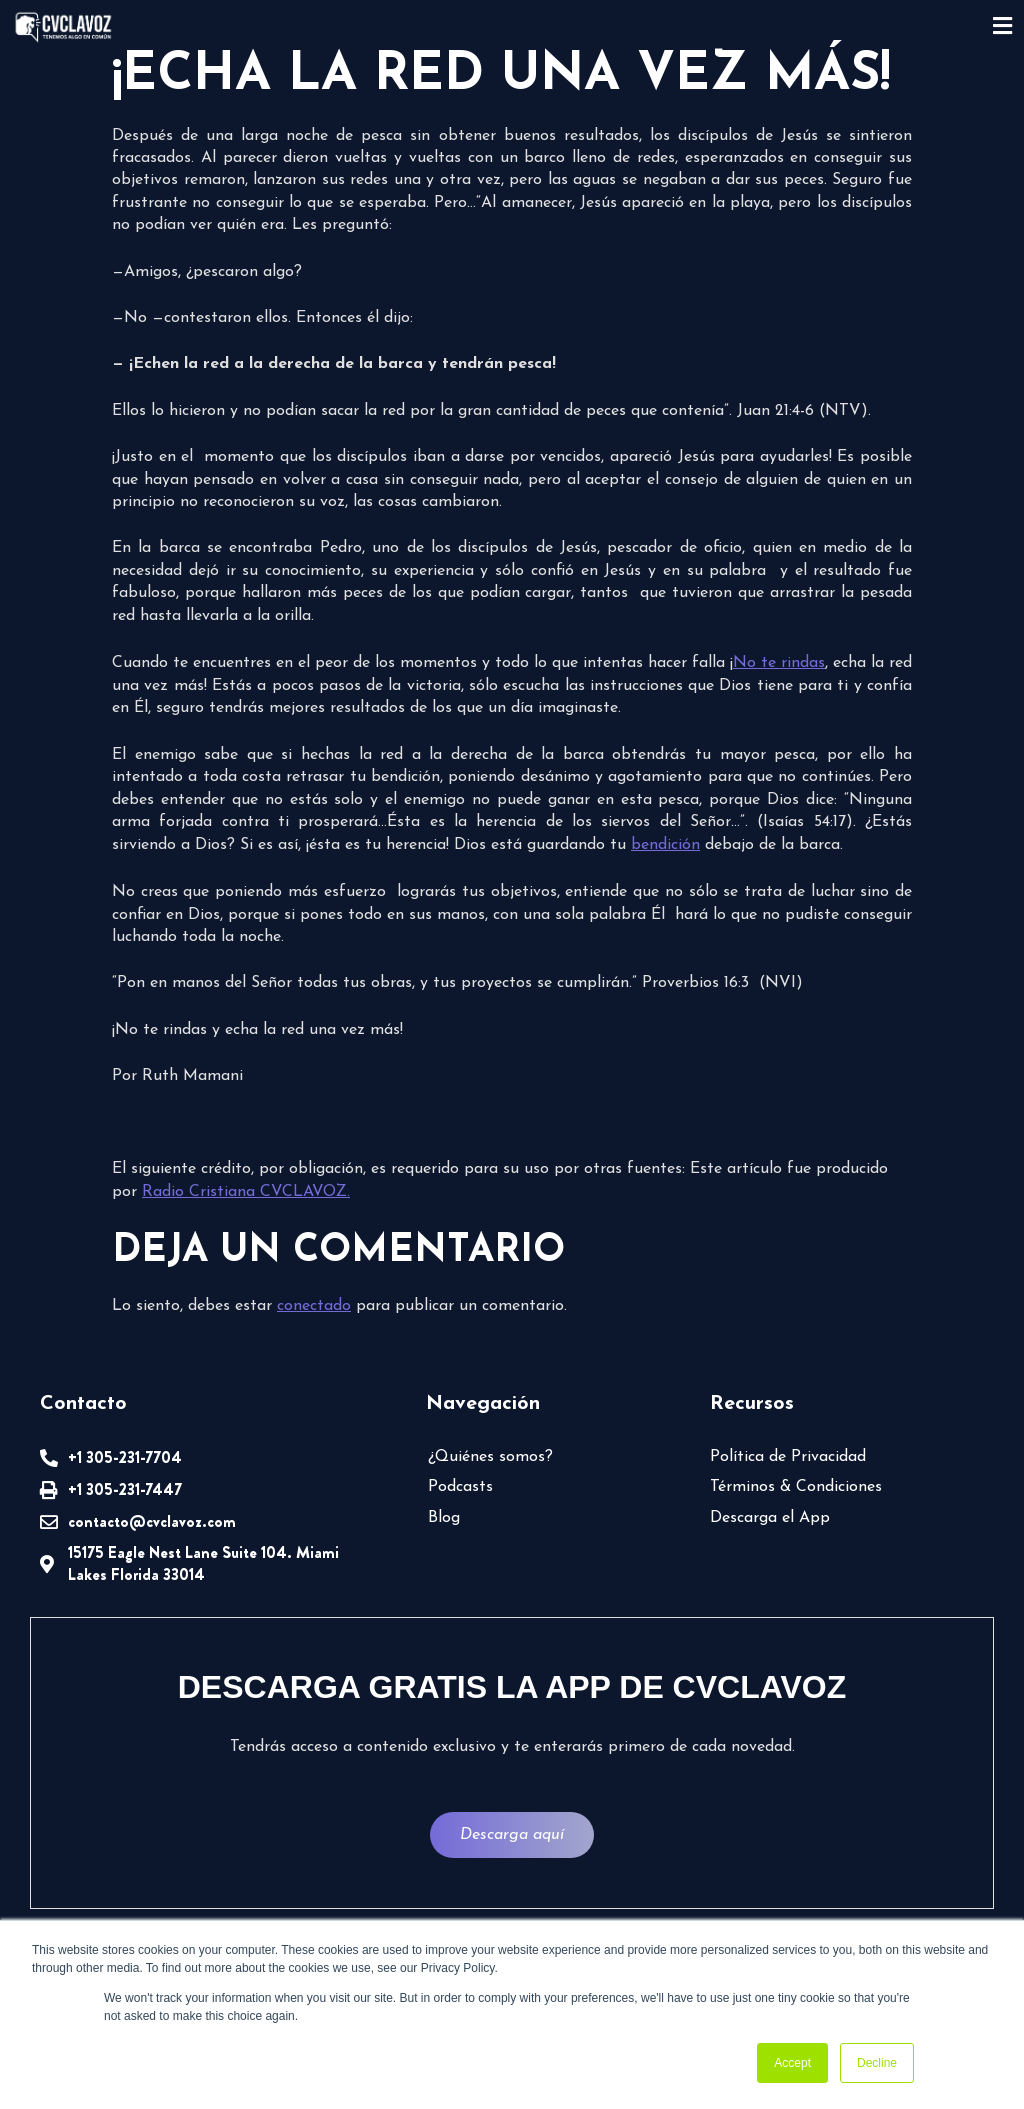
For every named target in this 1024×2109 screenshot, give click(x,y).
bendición (665, 845)
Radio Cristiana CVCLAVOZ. (246, 1192)
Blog (444, 1518)
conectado (314, 1306)
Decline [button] (877, 2063)
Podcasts (460, 1487)
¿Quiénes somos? (490, 1457)
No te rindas (779, 663)
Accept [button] (792, 2063)
